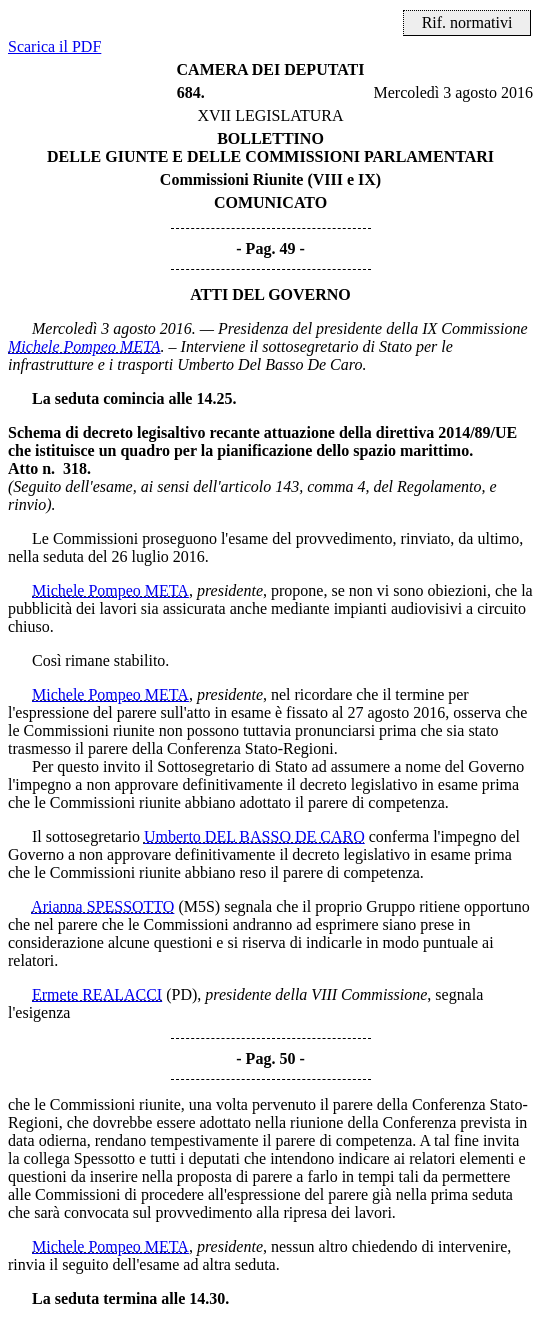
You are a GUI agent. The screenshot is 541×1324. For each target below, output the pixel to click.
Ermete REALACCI (97, 994)
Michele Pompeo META (84, 346)
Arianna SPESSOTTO (102, 906)
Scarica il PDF (54, 46)
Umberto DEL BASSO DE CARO (254, 836)
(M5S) (199, 906)
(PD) (181, 994)
